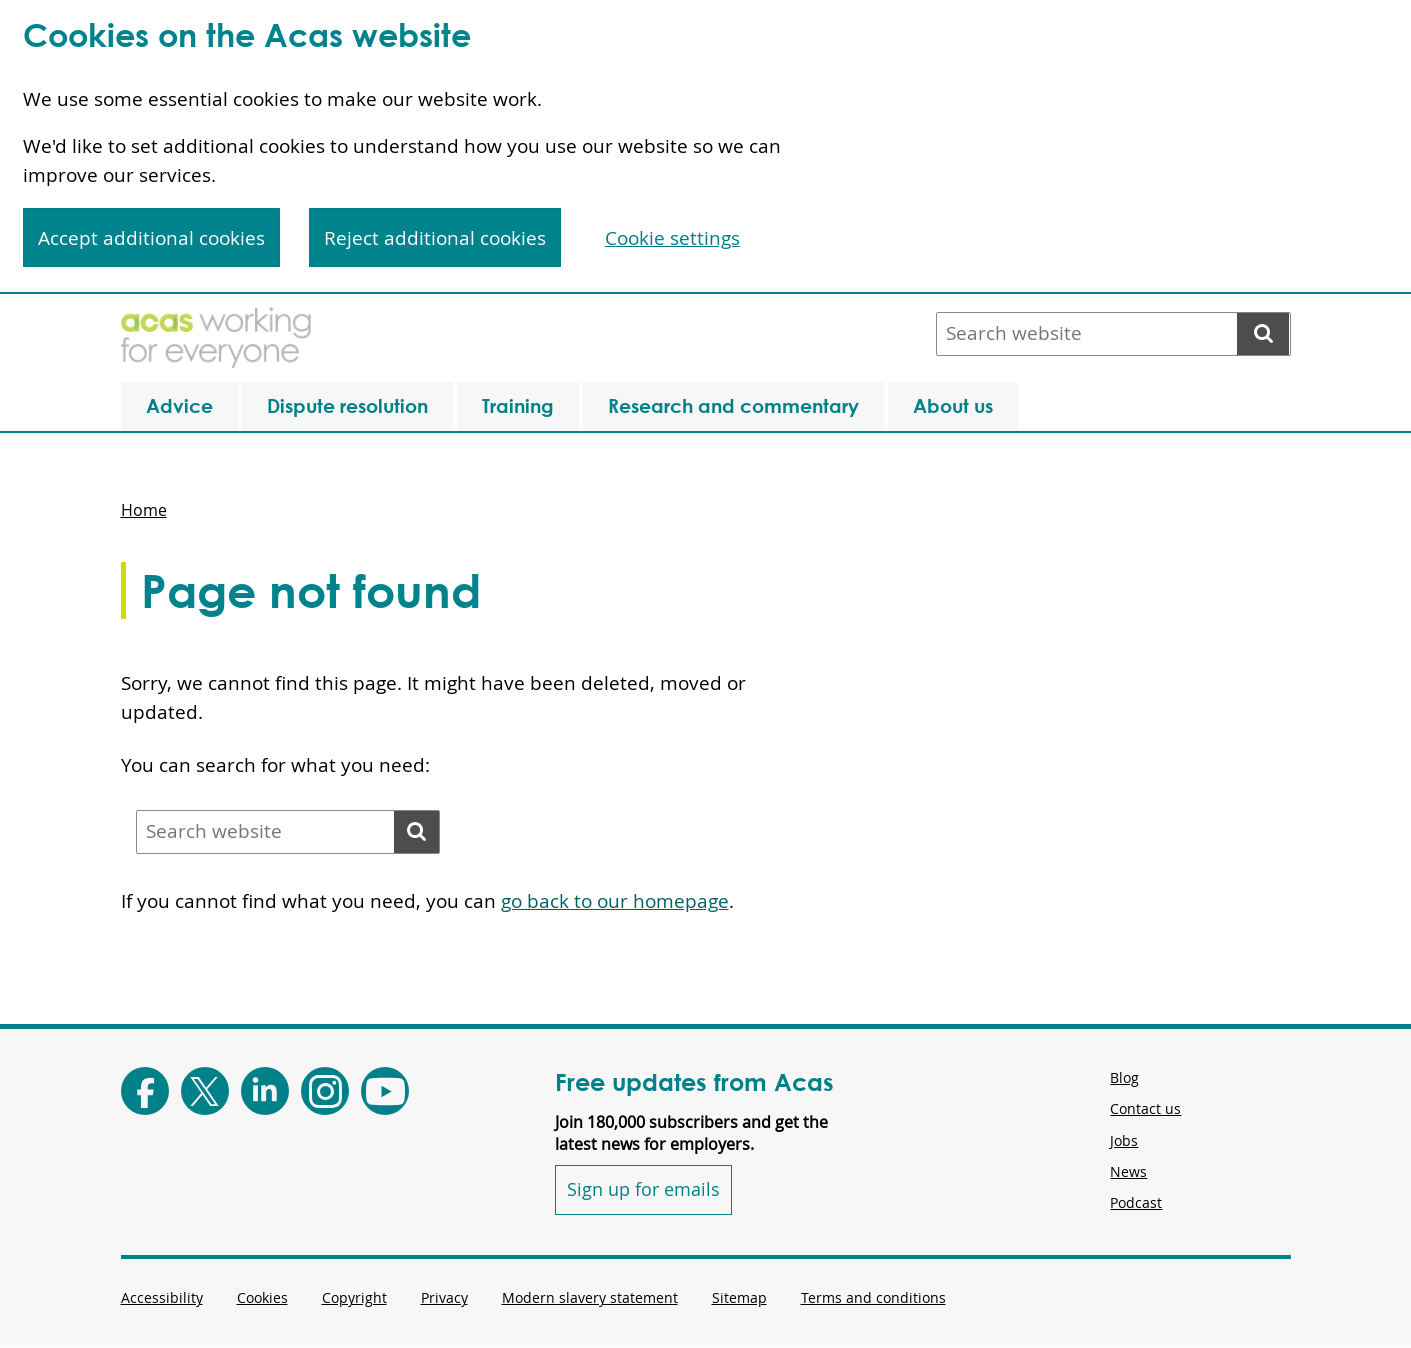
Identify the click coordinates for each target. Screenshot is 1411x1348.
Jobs (1124, 1140)
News (1128, 1171)
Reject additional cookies (435, 238)
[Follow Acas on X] (205, 1091)
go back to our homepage (615, 901)
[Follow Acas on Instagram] (325, 1091)
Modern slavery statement (590, 1297)
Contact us (1145, 1108)
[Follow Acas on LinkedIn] (265, 1091)
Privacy (444, 1297)
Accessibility (162, 1297)
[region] (705, 147)
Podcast (1136, 1202)
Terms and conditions (873, 1297)
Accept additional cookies (151, 238)
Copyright (354, 1297)
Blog (1124, 1077)
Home (144, 510)
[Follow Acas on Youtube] (385, 1091)
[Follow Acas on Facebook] (145, 1091)
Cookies (262, 1297)
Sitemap (739, 1297)
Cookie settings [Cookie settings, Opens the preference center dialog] (672, 238)
